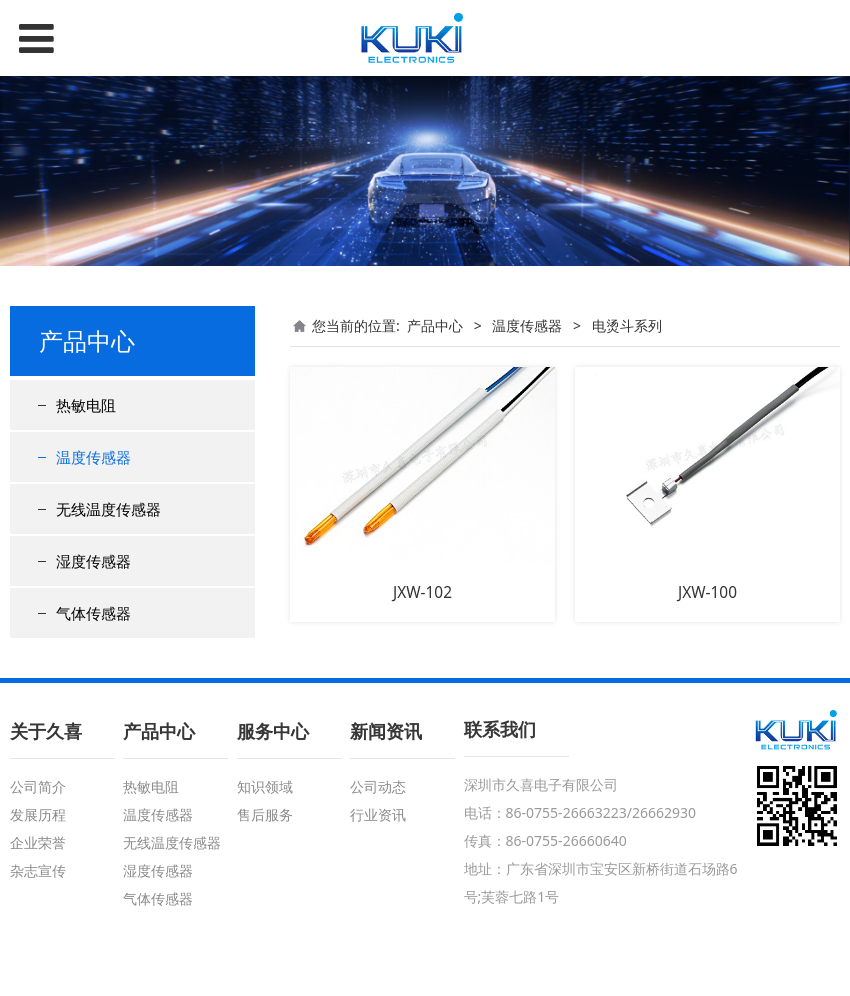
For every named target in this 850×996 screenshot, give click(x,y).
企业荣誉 (38, 842)
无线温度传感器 (108, 509)
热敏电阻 (86, 405)
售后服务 (265, 814)
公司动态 (378, 786)
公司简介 (38, 786)
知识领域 (265, 786)
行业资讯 (378, 814)
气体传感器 (93, 613)
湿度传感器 (93, 561)
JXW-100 (707, 592)
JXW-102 (422, 592)
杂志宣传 (38, 870)
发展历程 (38, 814)
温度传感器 (93, 457)
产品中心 (435, 325)
